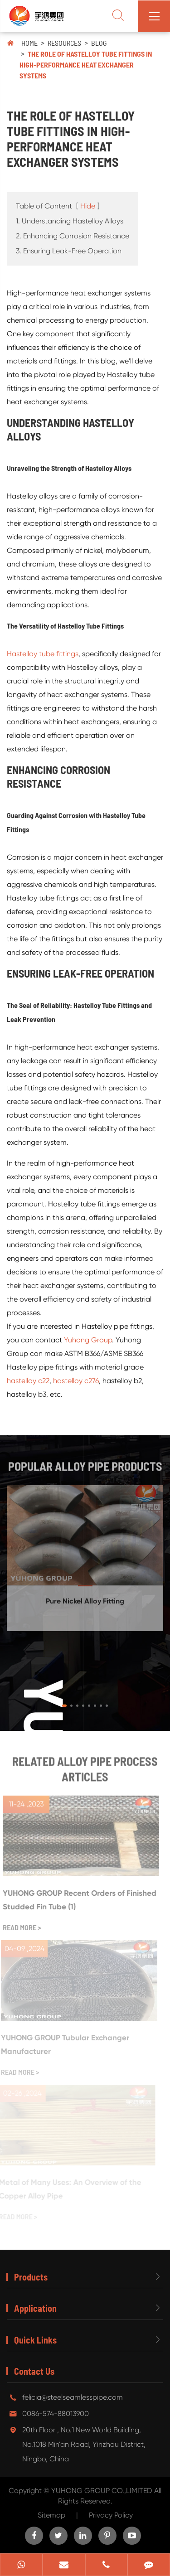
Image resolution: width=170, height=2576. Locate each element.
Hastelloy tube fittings (42, 653)
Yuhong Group (88, 1339)
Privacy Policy (111, 2515)
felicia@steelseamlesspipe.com (72, 2397)
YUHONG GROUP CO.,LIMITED (102, 2490)
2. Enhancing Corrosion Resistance (72, 236)
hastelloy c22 (28, 1380)
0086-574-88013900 (55, 2413)
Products (31, 2276)
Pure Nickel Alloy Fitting (85, 1597)
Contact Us (34, 2371)
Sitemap (51, 2515)
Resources (64, 43)
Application (35, 2308)
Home (29, 43)
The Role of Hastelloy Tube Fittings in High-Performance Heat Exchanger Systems (85, 64)
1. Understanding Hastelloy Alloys (69, 221)
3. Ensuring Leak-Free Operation (68, 251)
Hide (87, 206)
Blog (99, 43)
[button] (64, 1705)
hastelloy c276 (76, 1380)
